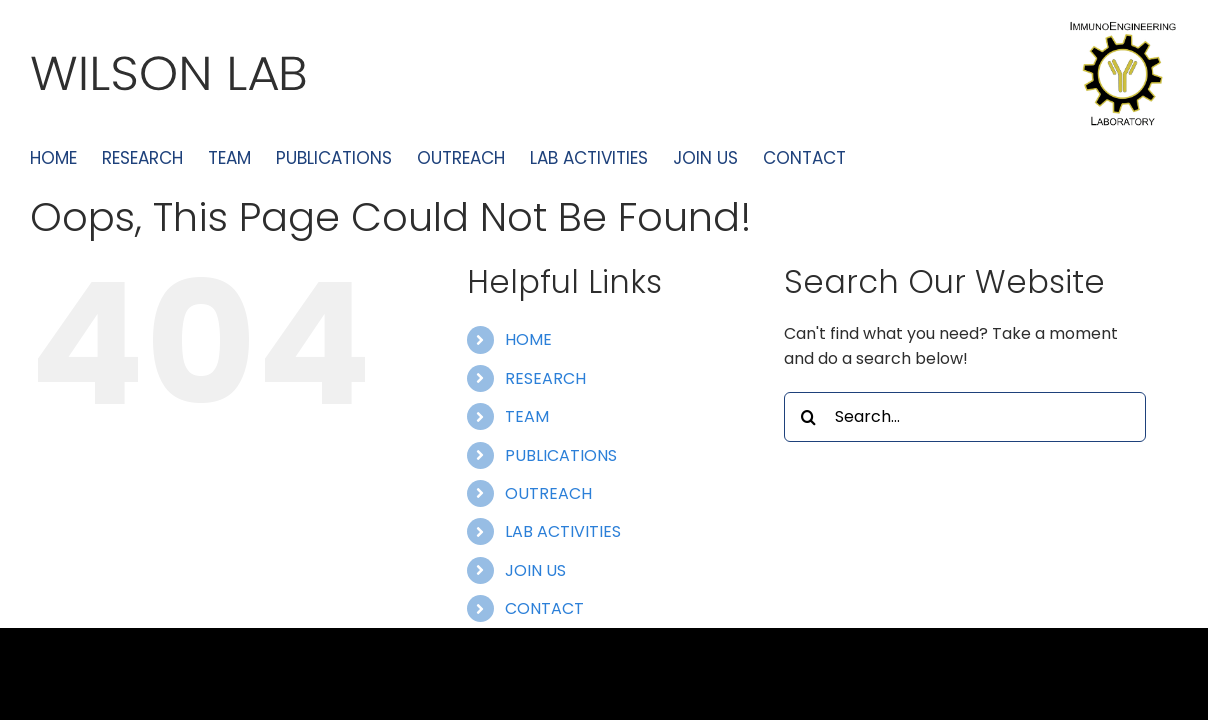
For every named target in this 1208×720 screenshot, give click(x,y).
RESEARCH (545, 378)
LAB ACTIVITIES (563, 531)
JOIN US (535, 570)
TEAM (527, 416)
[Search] (809, 417)
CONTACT (544, 608)
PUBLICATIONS (561, 455)
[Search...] (965, 417)
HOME (528, 339)
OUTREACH (548, 493)
